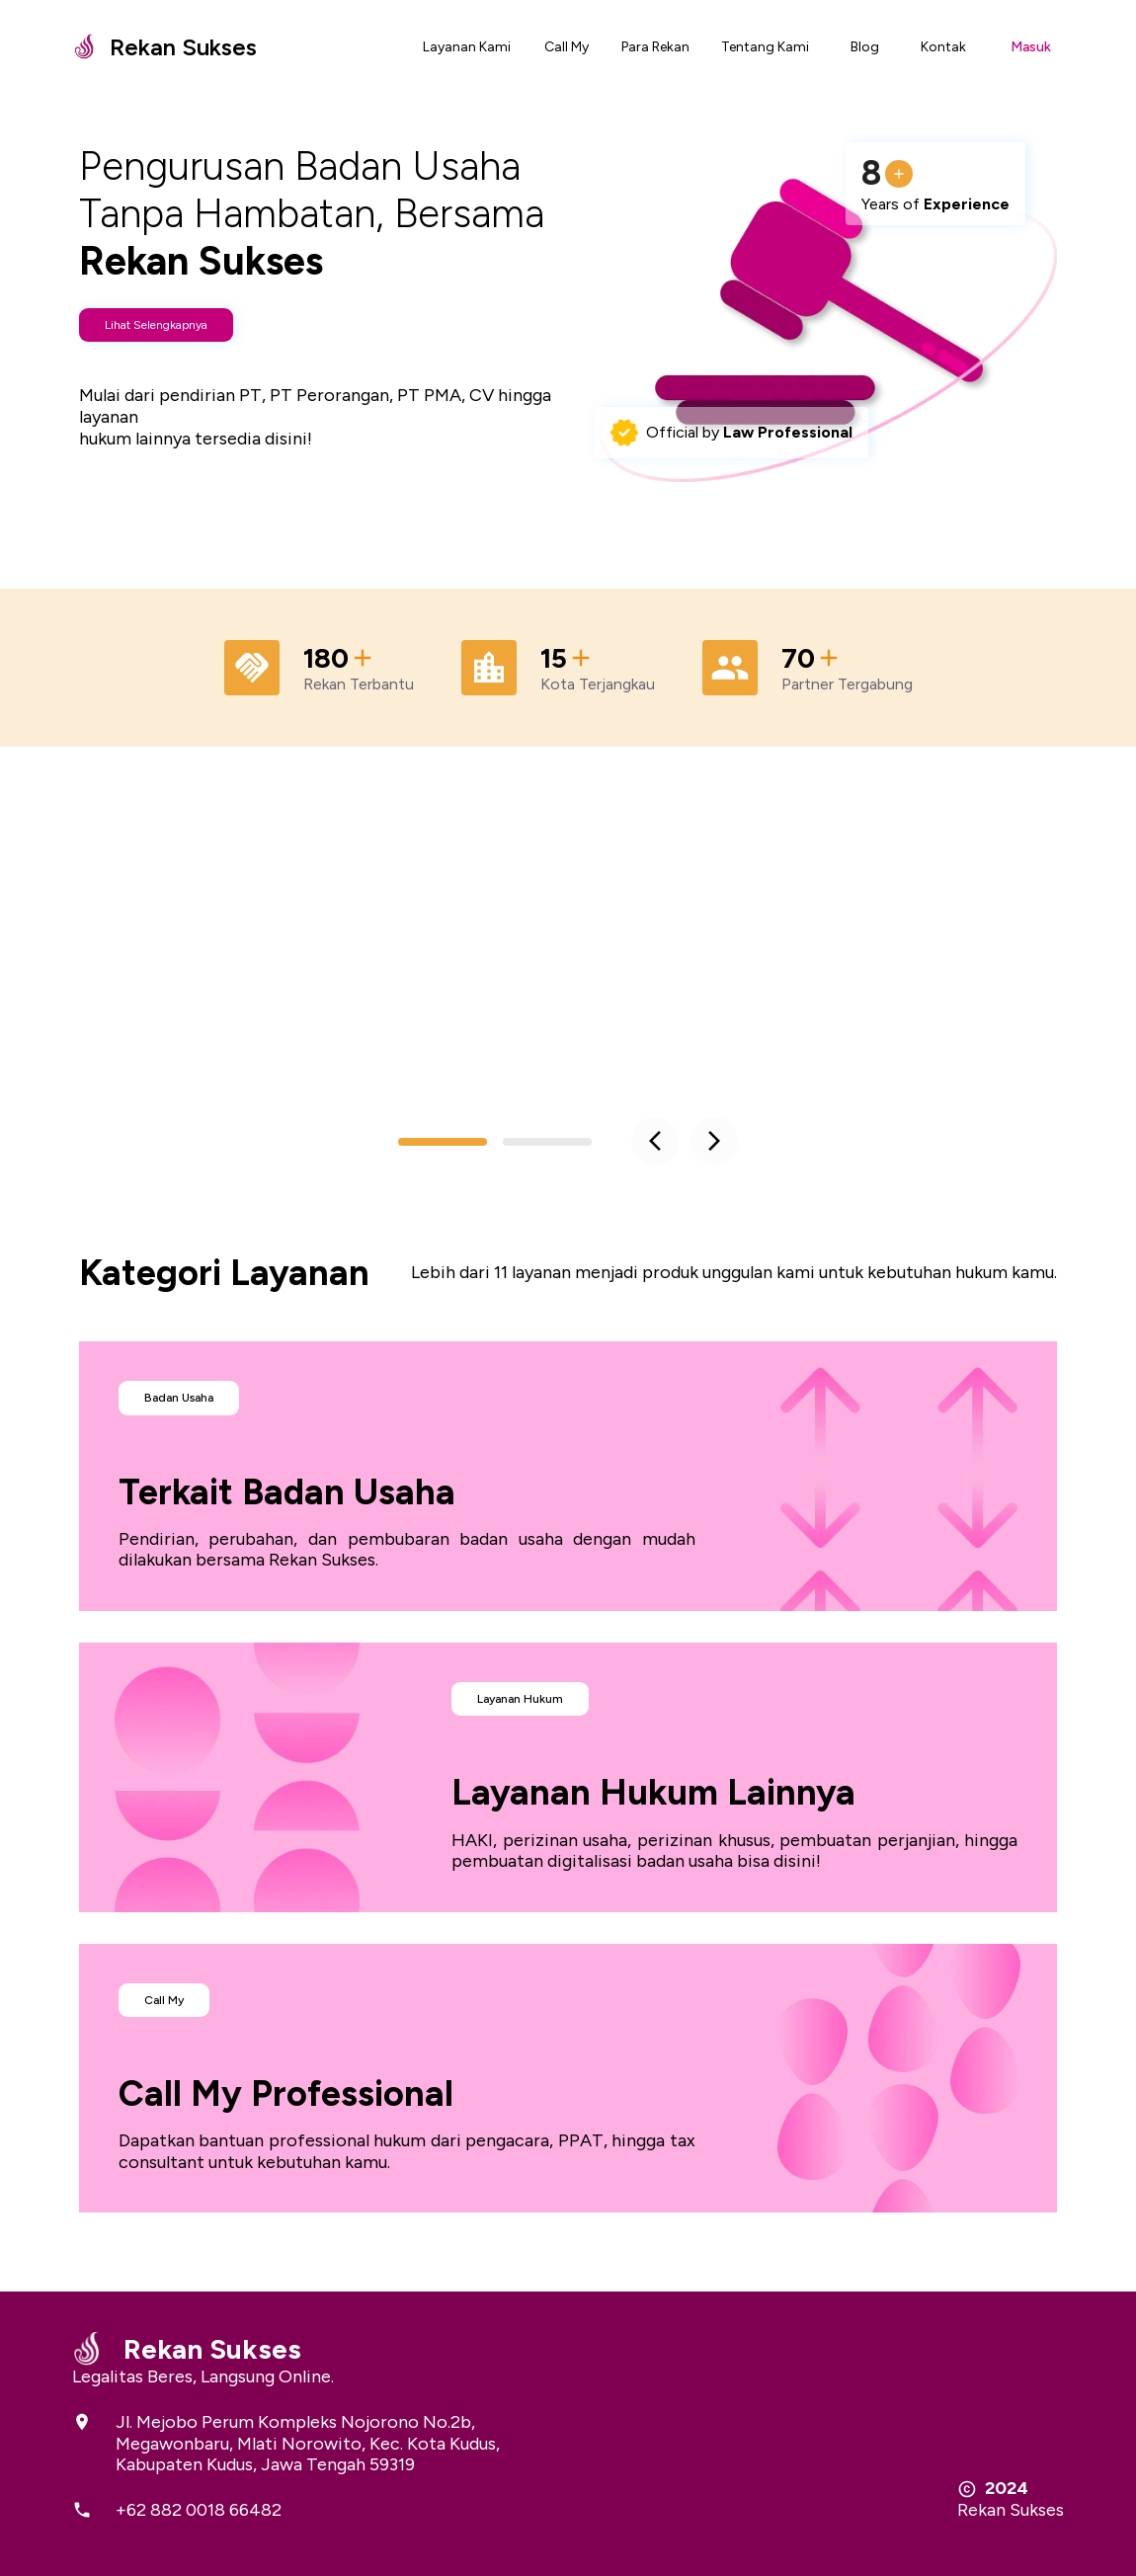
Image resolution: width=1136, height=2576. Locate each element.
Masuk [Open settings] (1031, 47)
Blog (865, 47)
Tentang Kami (765, 47)
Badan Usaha (178, 1398)
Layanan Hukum (520, 1699)
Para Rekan (655, 47)
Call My (566, 47)
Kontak (943, 47)
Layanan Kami (467, 47)
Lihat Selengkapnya (156, 325)
